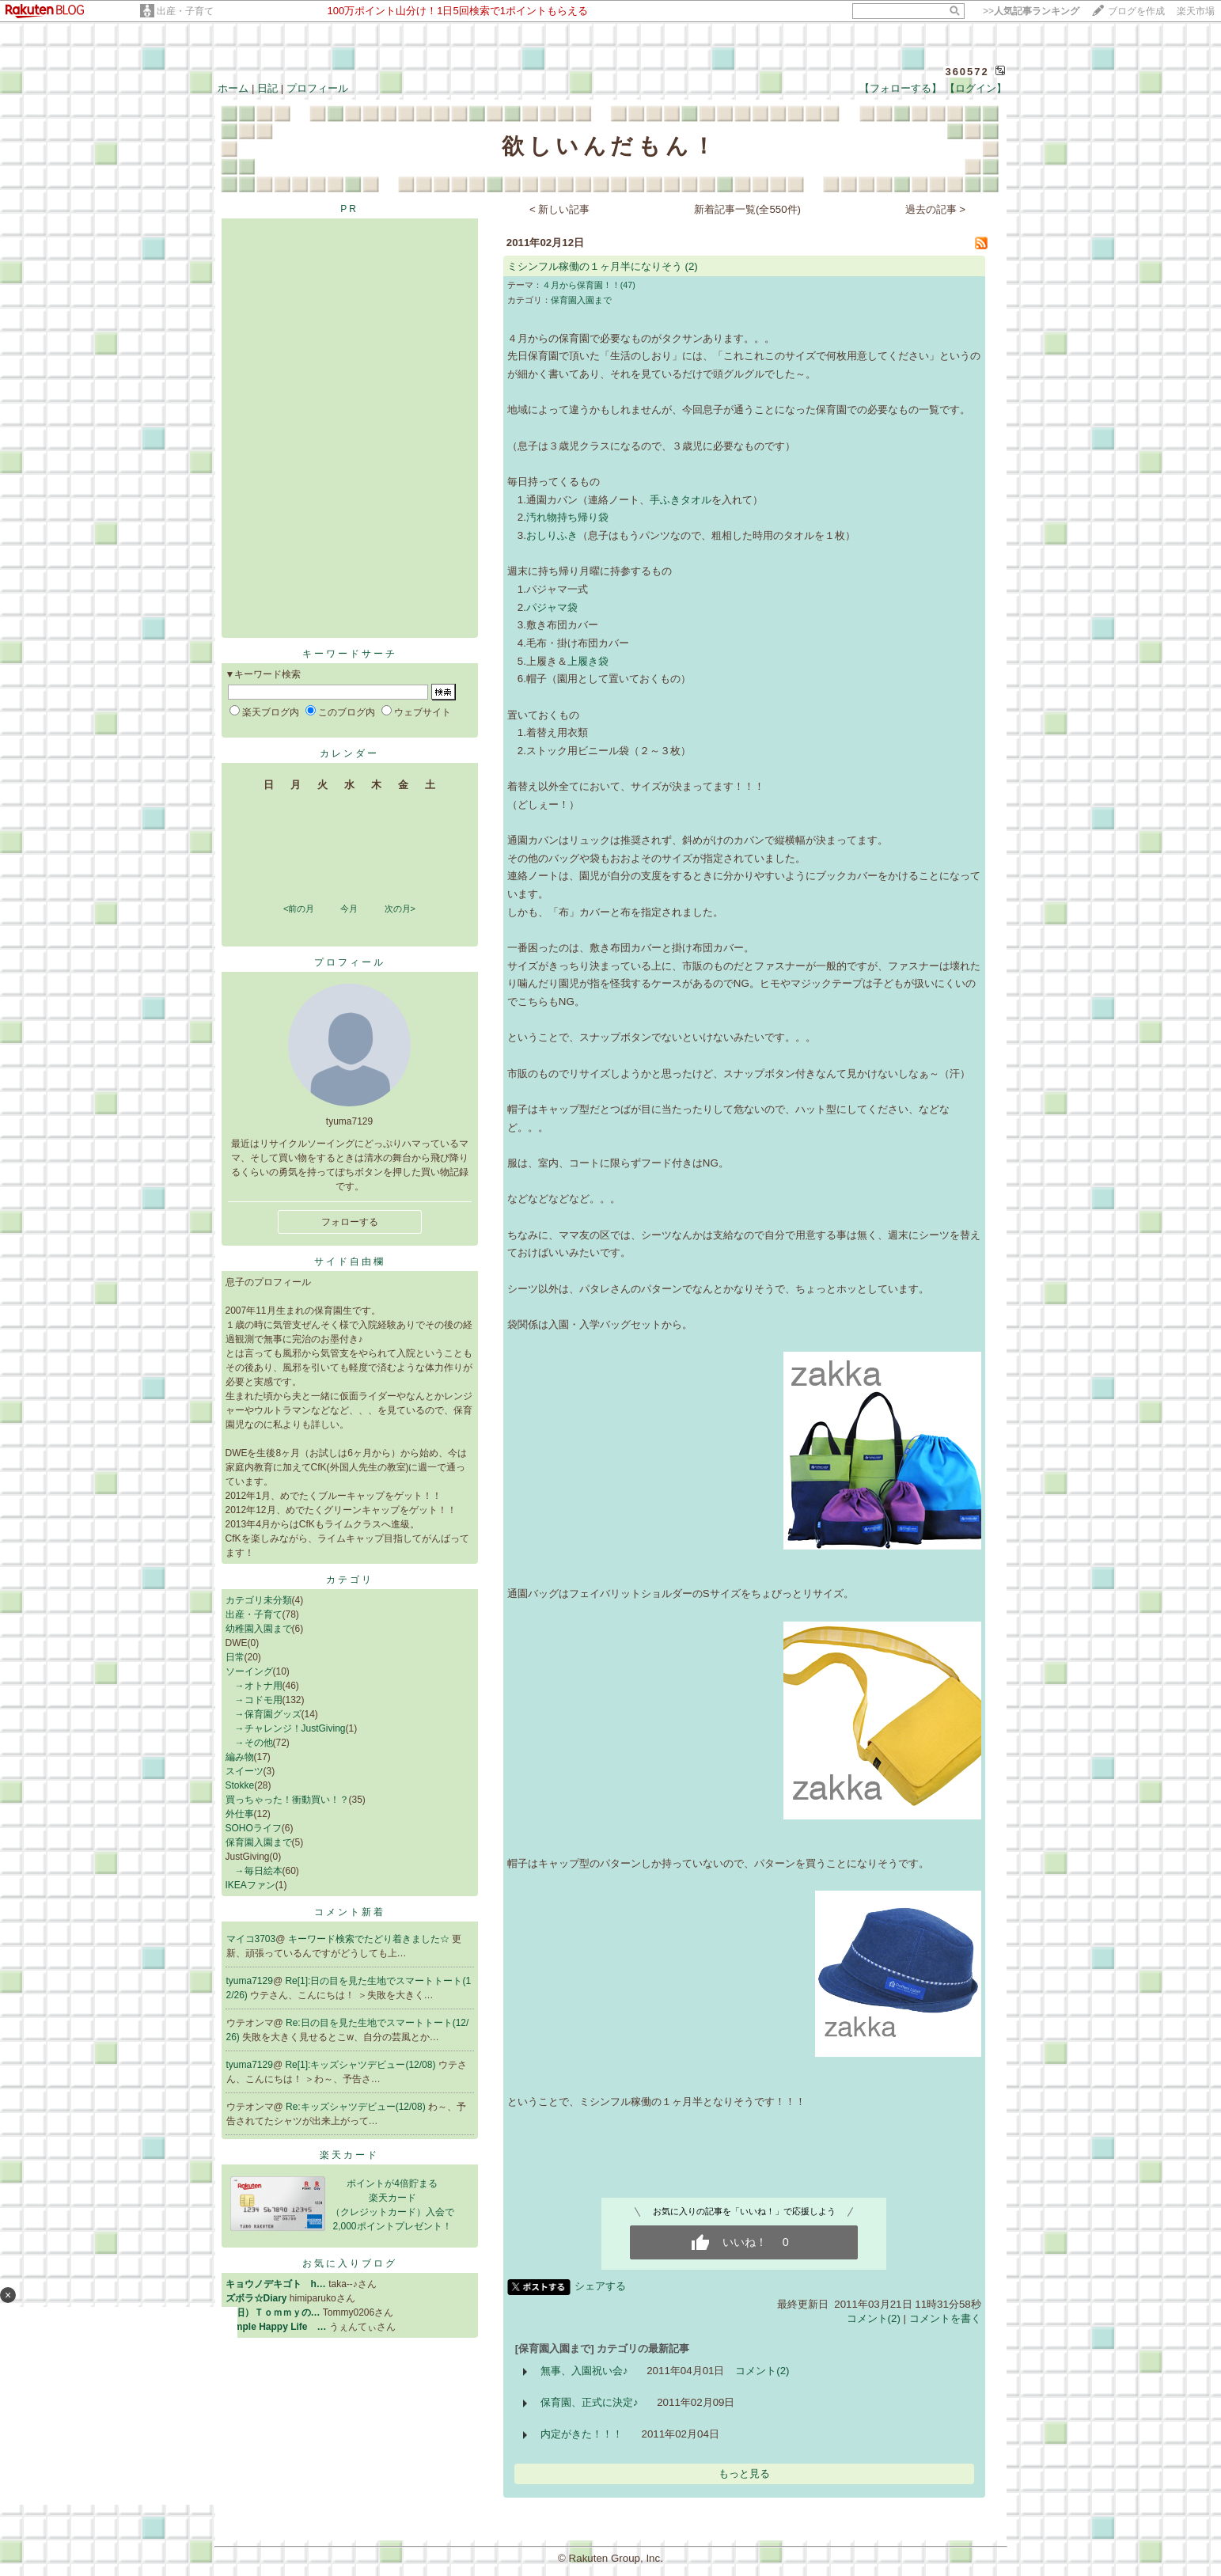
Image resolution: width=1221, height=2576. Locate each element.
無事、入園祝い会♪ (584, 2371)
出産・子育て (185, 11)
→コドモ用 (254, 1699)
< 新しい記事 (559, 209)
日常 (235, 1657)
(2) (690, 266)
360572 (966, 72)
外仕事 (240, 1813)
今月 (349, 908)
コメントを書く (945, 2318)
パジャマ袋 (552, 607)
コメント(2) (874, 2318)
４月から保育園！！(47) (588, 285)
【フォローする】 (900, 88)
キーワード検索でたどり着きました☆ (370, 1938)
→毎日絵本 (254, 1870)
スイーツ (245, 1771)
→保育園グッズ (263, 1714)
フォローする (349, 1221)
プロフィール (317, 88)
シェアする (600, 2286)
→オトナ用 (254, 1685)
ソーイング (249, 1671)
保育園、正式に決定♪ (589, 2402)
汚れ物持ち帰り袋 (567, 517)
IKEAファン (250, 1885)
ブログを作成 (1136, 11)
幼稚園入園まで (259, 1628)
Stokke (240, 1785)
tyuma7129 (249, 1980)
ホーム (233, 88)
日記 (267, 88)
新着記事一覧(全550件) (747, 209)
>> (1031, 11)
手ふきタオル (680, 500)
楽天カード (349, 2155)
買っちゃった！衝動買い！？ (287, 1799)
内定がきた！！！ (581, 2434)
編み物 (240, 1756)
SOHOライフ (254, 1828)
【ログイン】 (976, 88)
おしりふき (552, 535)
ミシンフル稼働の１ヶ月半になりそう (594, 266)
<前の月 (298, 908)
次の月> (400, 908)
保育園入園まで (259, 1842)
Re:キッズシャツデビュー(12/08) (357, 2106)
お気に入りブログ (349, 2263)
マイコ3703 (251, 1938)
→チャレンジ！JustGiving (286, 1728)
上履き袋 (588, 661)
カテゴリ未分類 (259, 1600)
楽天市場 (1196, 11)
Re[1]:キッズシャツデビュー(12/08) (361, 2064)
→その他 (249, 1742)
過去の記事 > (935, 209)
